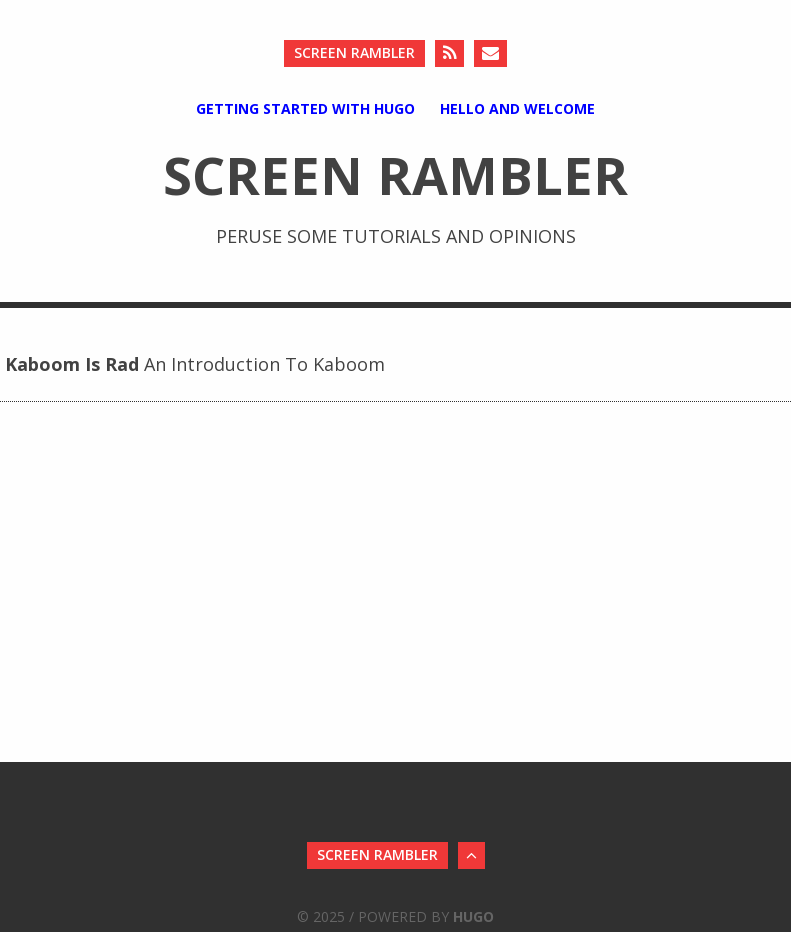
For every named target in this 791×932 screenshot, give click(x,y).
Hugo (473, 916)
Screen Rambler (354, 52)
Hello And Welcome (517, 108)
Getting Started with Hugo (305, 108)
